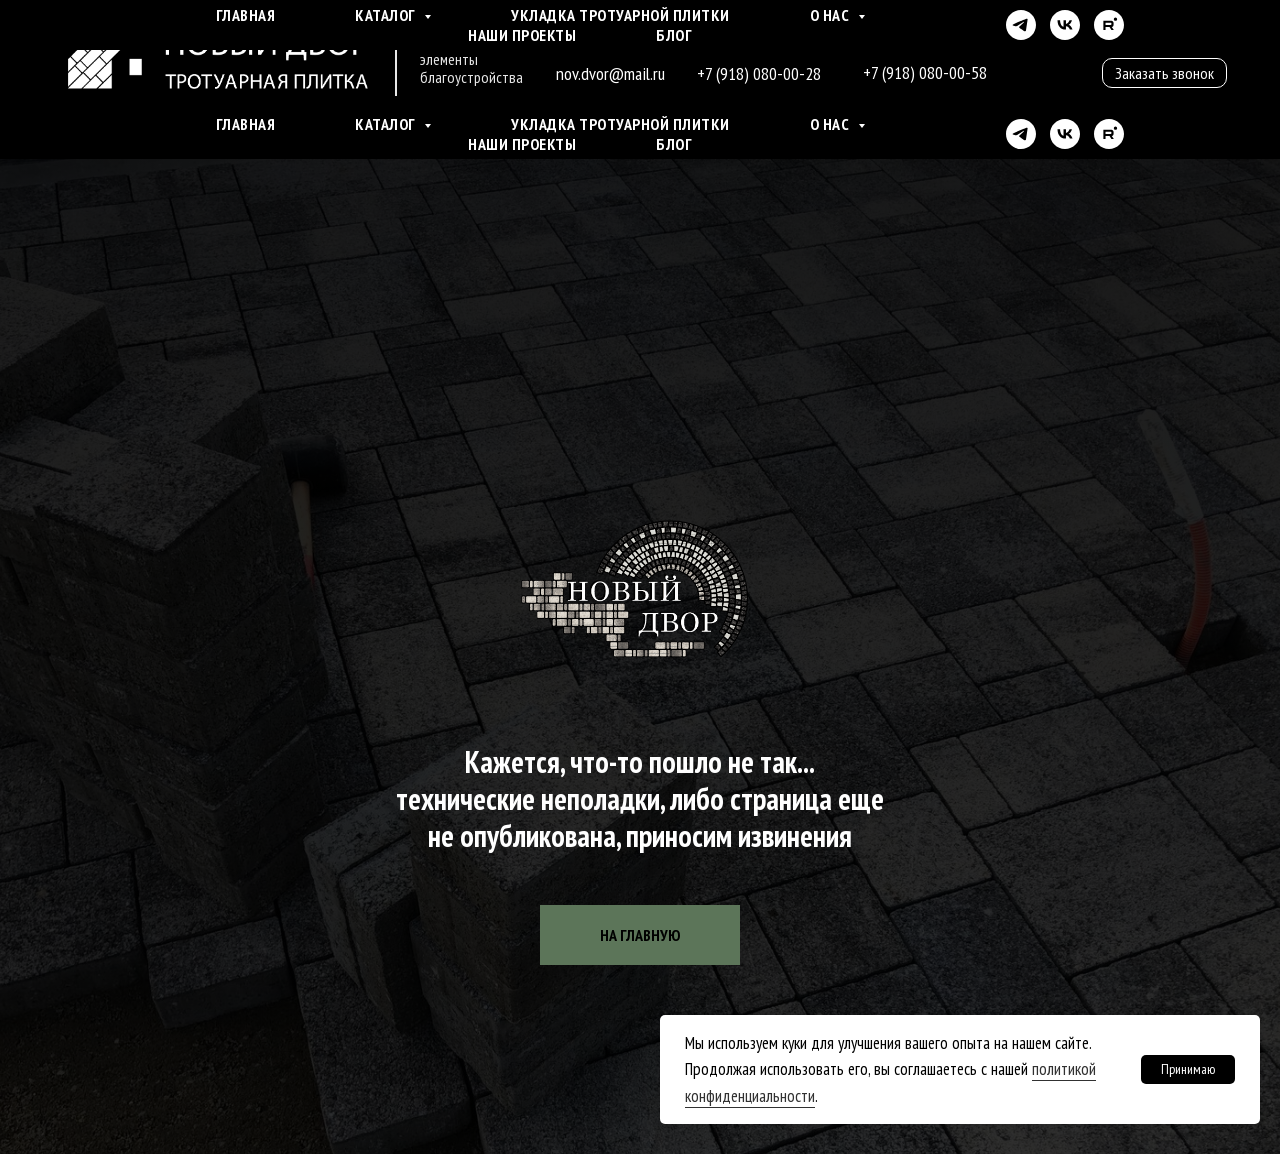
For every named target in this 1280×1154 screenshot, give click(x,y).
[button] (1164, 73)
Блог (674, 144)
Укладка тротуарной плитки (620, 124)
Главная (246, 124)
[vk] (1065, 134)
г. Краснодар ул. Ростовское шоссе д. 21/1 (705, 35)
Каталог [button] (387, 124)
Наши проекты (522, 144)
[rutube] (1109, 134)
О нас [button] (831, 124)
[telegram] (1021, 134)
